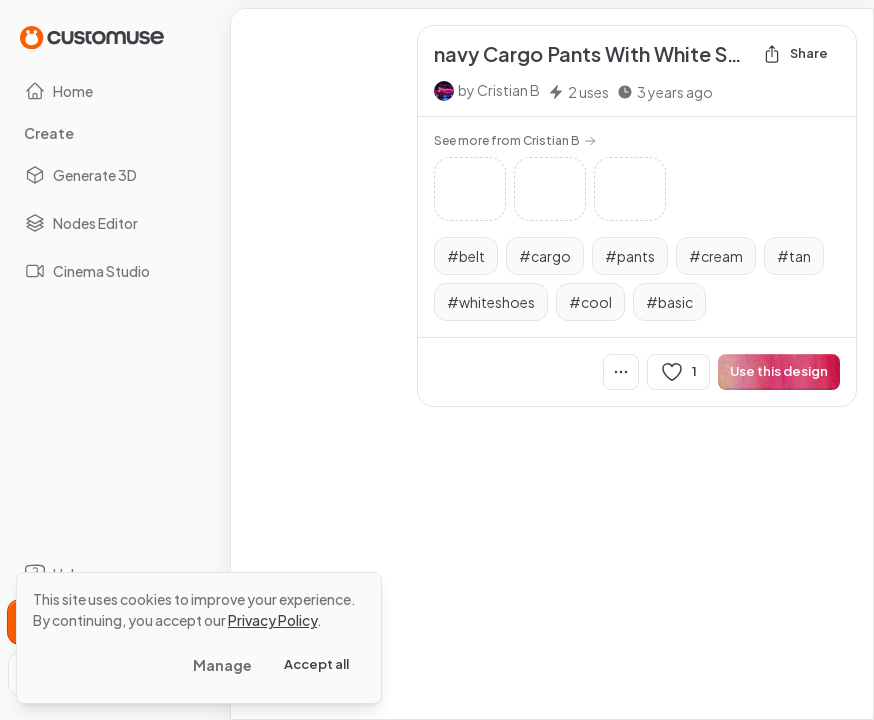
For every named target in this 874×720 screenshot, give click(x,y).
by (499, 90)
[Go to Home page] (92, 36)
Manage (222, 665)
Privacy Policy (272, 620)
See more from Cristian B (515, 140)
